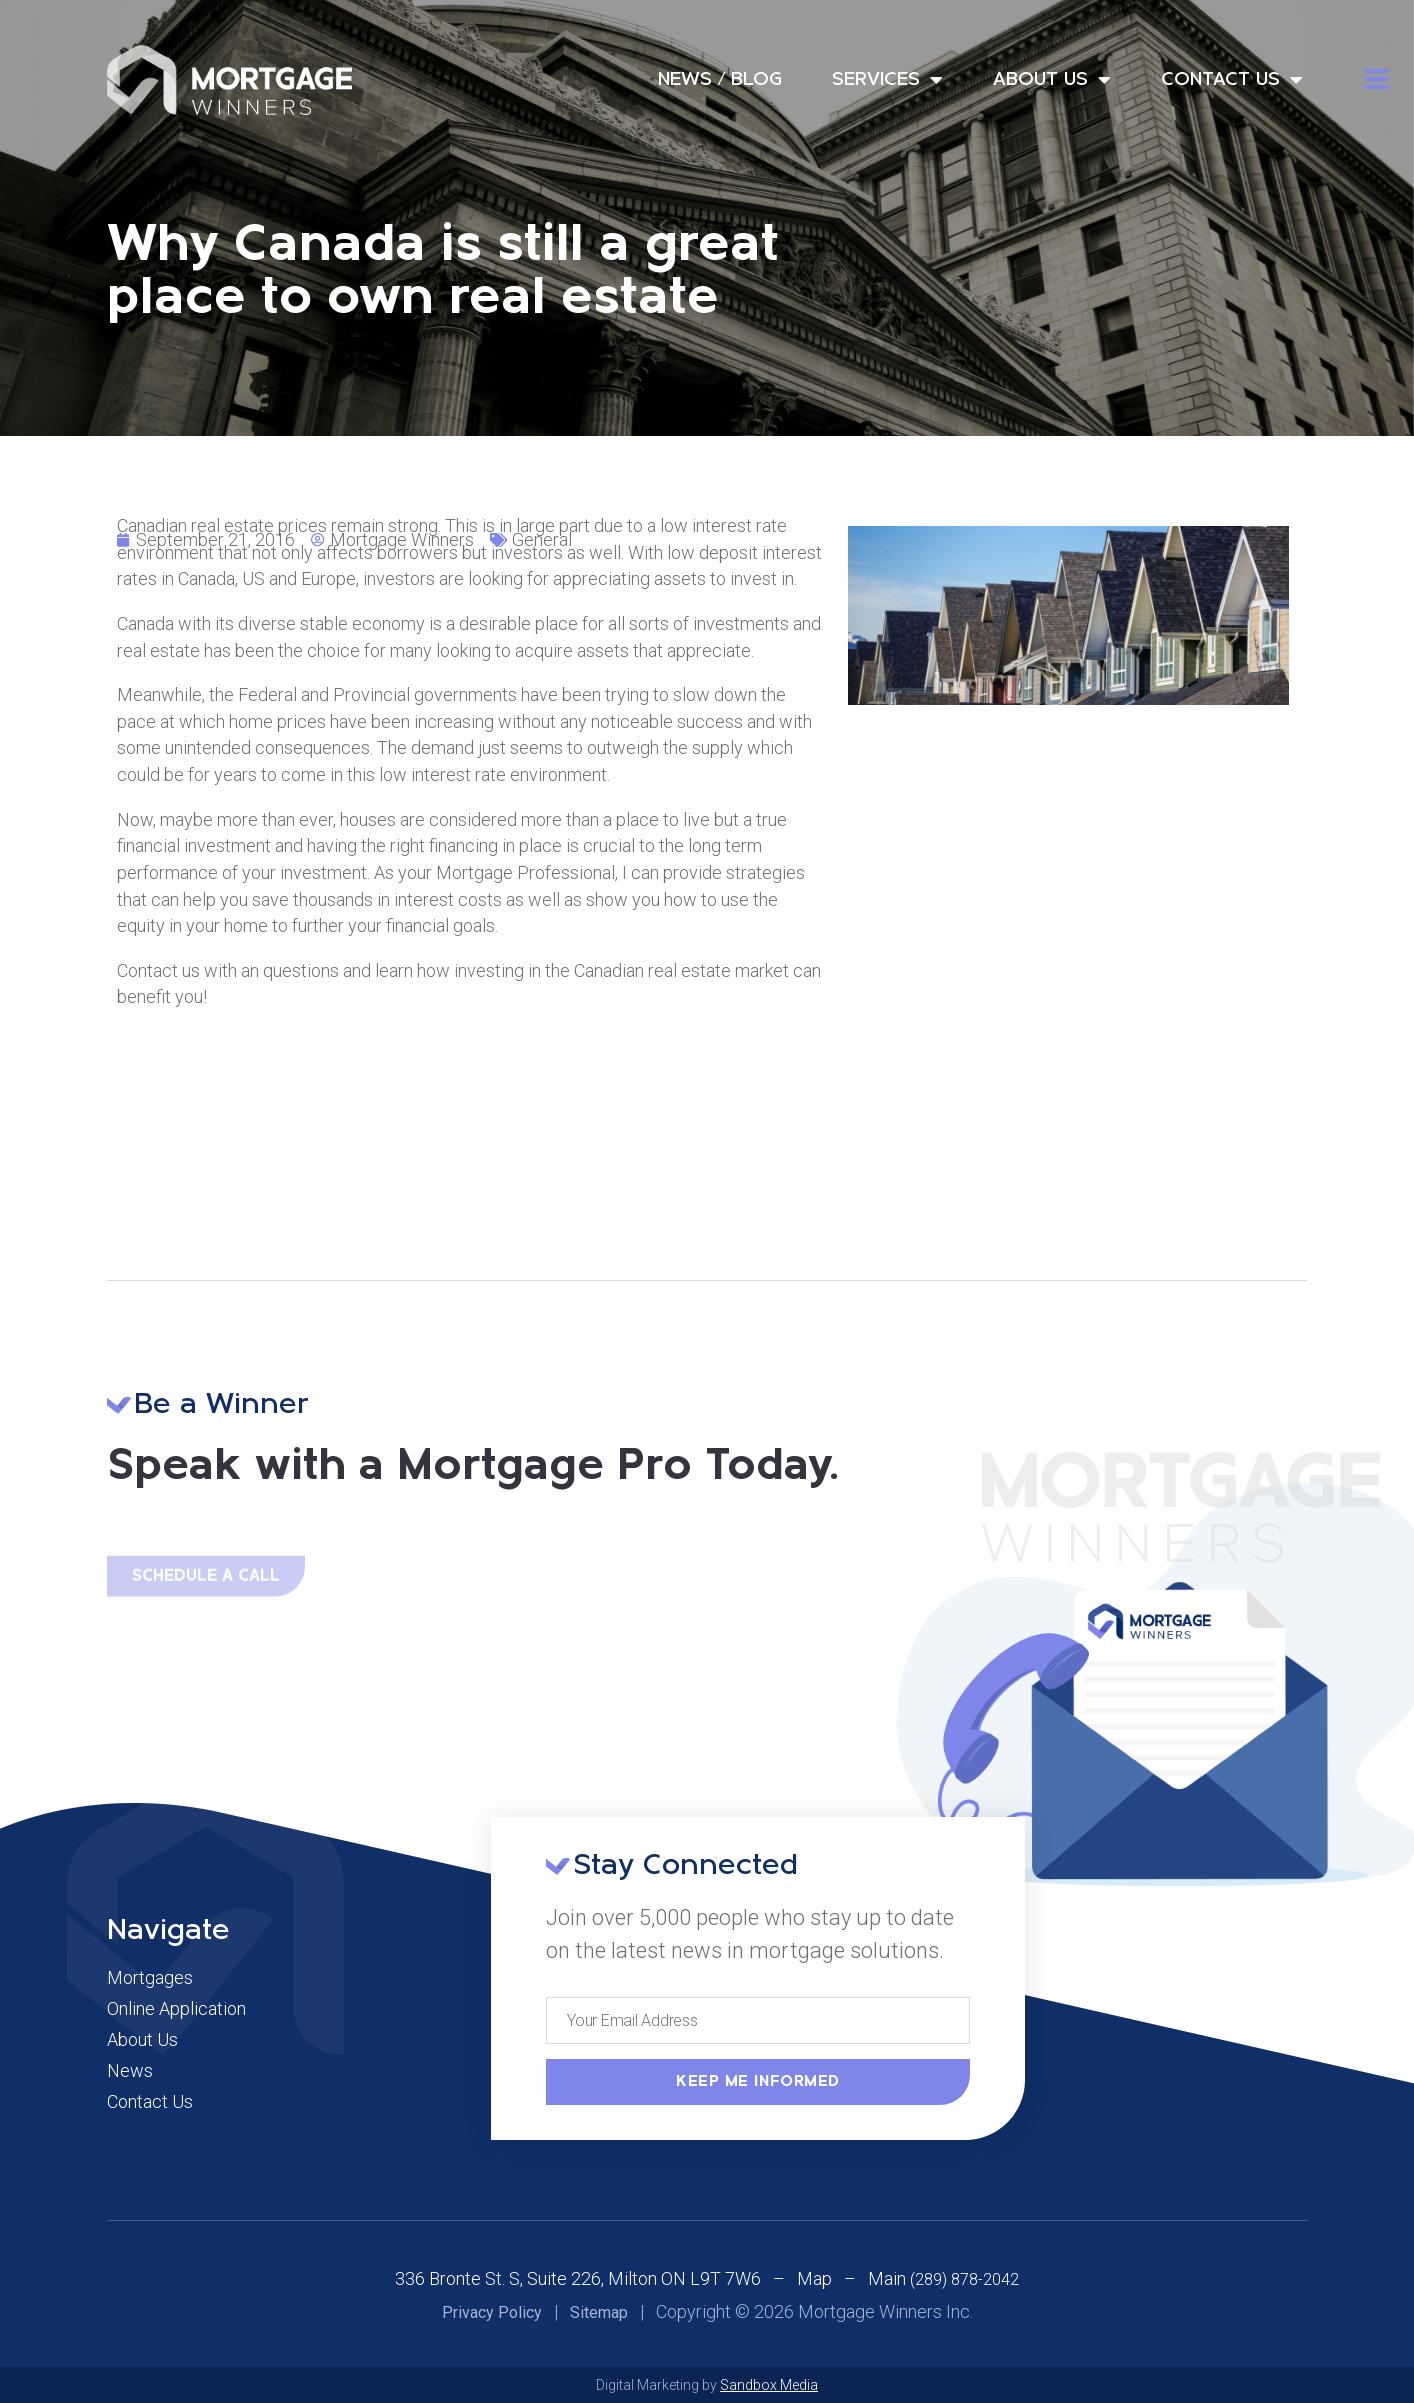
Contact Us (1232, 80)
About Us (1052, 80)
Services (887, 80)
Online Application (176, 2009)
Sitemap (599, 2312)
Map (814, 2278)
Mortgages (150, 1978)
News (130, 2071)
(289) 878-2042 (964, 2279)
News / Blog (720, 80)
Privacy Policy (492, 2312)
